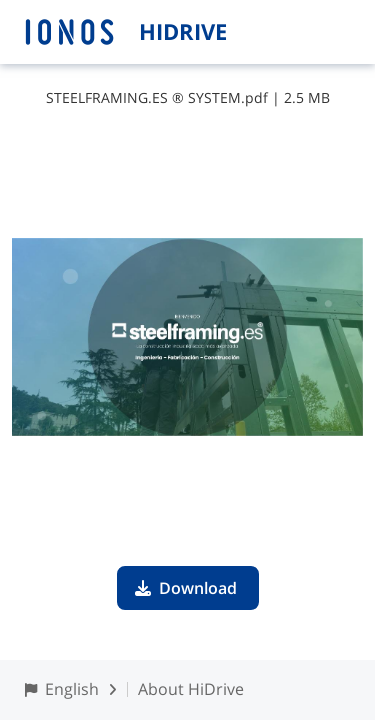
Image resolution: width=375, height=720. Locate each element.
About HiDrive (191, 689)
